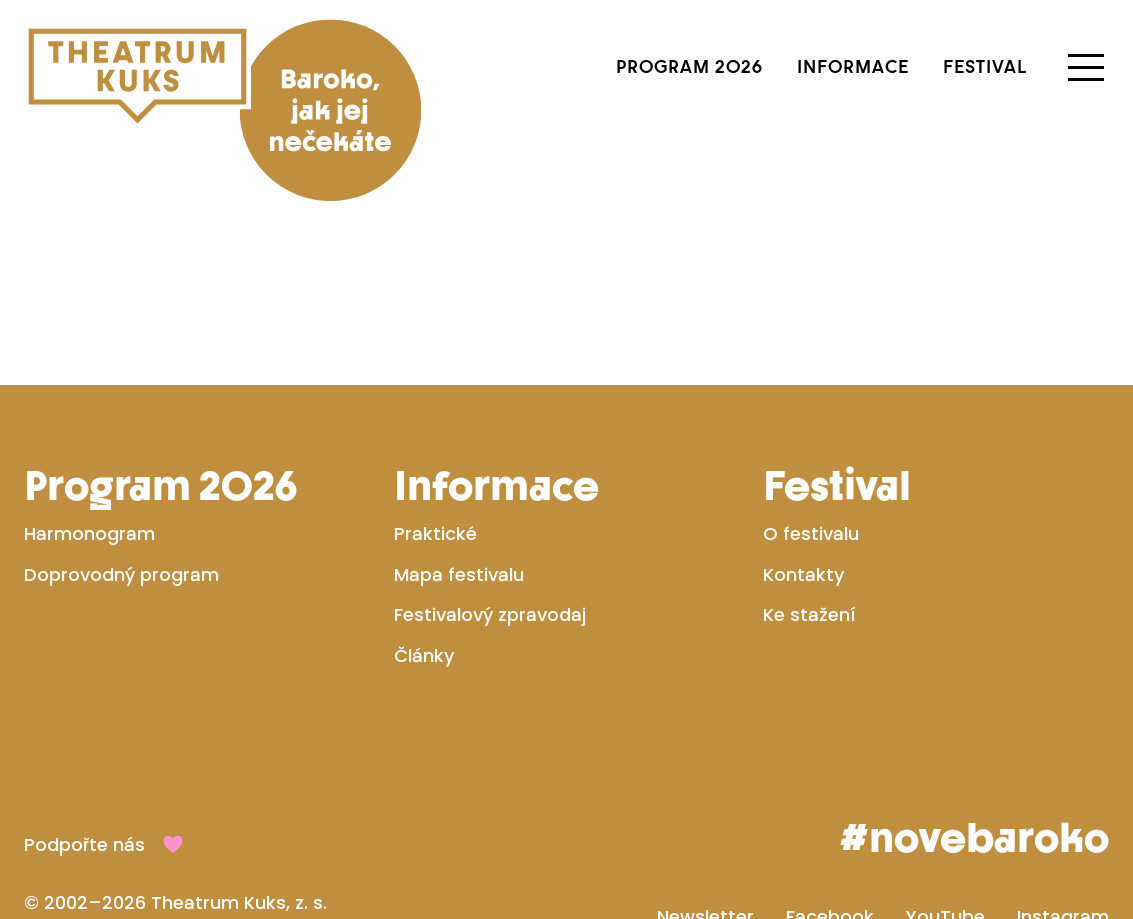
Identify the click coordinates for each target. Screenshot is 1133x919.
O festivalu (811, 535)
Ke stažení (809, 616)
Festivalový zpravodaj (490, 616)
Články (424, 657)
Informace (853, 66)
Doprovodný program (121, 576)
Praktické (435, 535)
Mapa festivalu (459, 576)
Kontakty (803, 576)
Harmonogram (89, 535)
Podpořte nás (84, 846)
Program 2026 (689, 66)
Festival (985, 66)
